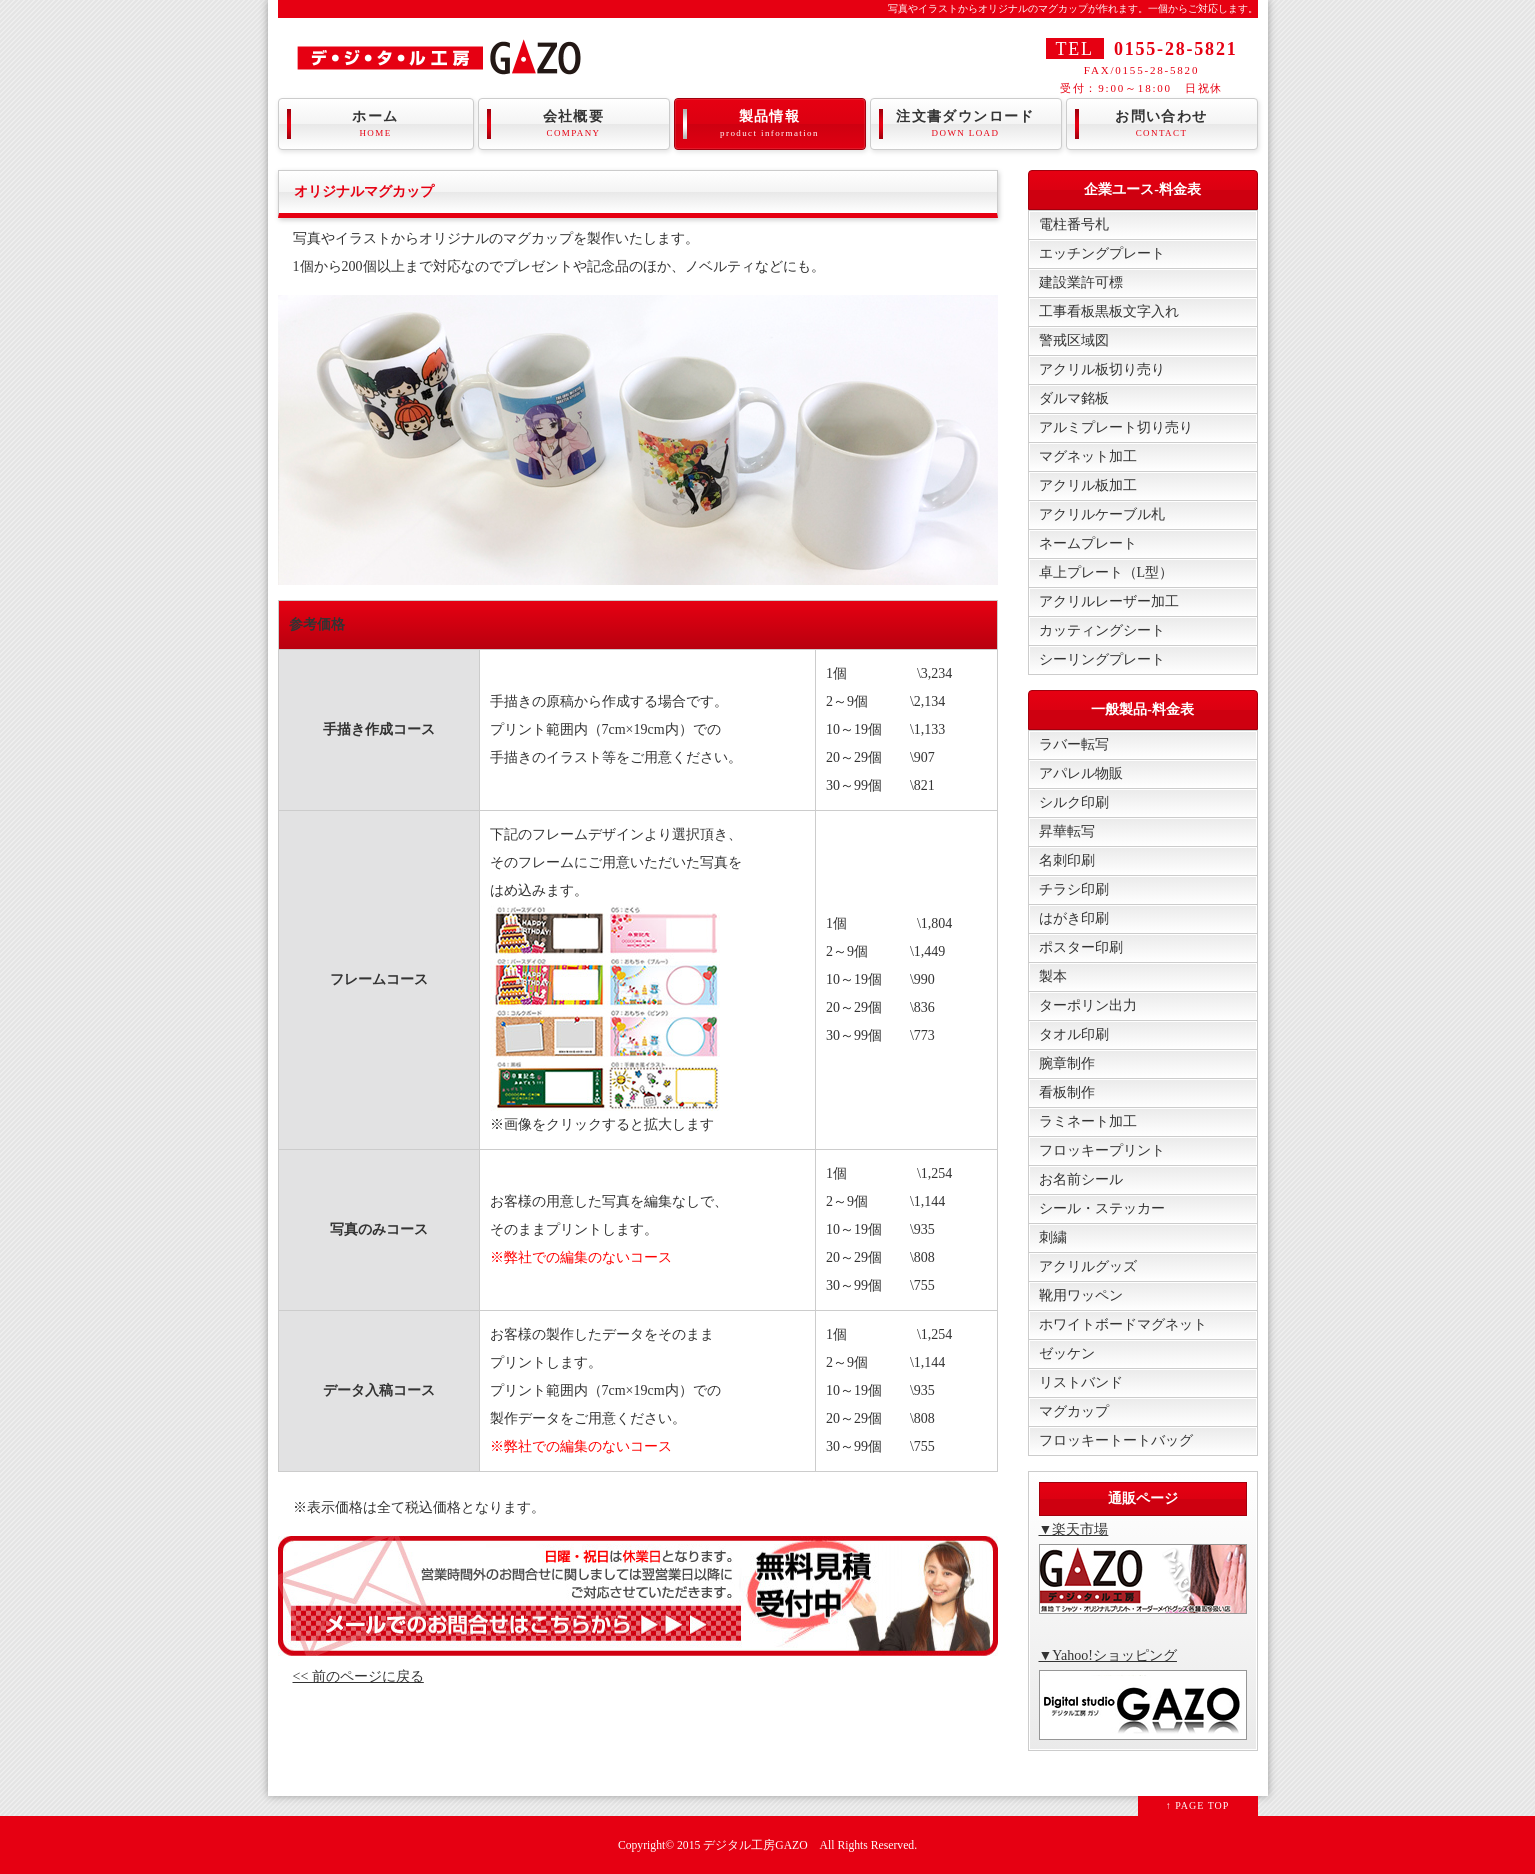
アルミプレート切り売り (1116, 427)
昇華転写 (1067, 831)
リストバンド (1081, 1382)
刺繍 (1053, 1237)
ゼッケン (1067, 1353)
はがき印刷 (1074, 918)
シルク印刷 (1074, 802)
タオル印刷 (1074, 1034)
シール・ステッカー (1102, 1208)
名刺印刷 (1067, 860)
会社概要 (574, 124)
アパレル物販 (1081, 773)
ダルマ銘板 (1074, 398)
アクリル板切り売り (1102, 369)
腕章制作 (1067, 1063)
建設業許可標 (1081, 282)
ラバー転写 (1074, 744)
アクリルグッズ (1088, 1266)
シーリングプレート (1102, 659)
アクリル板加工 (1088, 485)
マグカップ (1074, 1411)
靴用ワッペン (1081, 1295)
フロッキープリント (1102, 1150)
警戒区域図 (1074, 340)
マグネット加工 (1088, 456)
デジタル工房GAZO (755, 1845)
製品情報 (770, 124)
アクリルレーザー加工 (1109, 601)
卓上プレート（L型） (1106, 572)
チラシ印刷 (1074, 889)
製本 (1053, 976)
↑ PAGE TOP (1198, 1805)
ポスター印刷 (1081, 947)
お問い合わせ (1162, 124)
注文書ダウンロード (966, 124)
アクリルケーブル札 (1102, 514)
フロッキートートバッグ (1116, 1440)
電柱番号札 (1074, 224)
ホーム (376, 124)
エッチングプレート (1102, 253)
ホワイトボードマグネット (1123, 1324)
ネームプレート (1088, 543)
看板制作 (1067, 1092)
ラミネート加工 (1088, 1121)
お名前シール (1081, 1179)
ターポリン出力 (1088, 1005)
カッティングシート (1102, 630)
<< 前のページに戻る (358, 1676)
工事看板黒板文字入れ (1109, 311)
